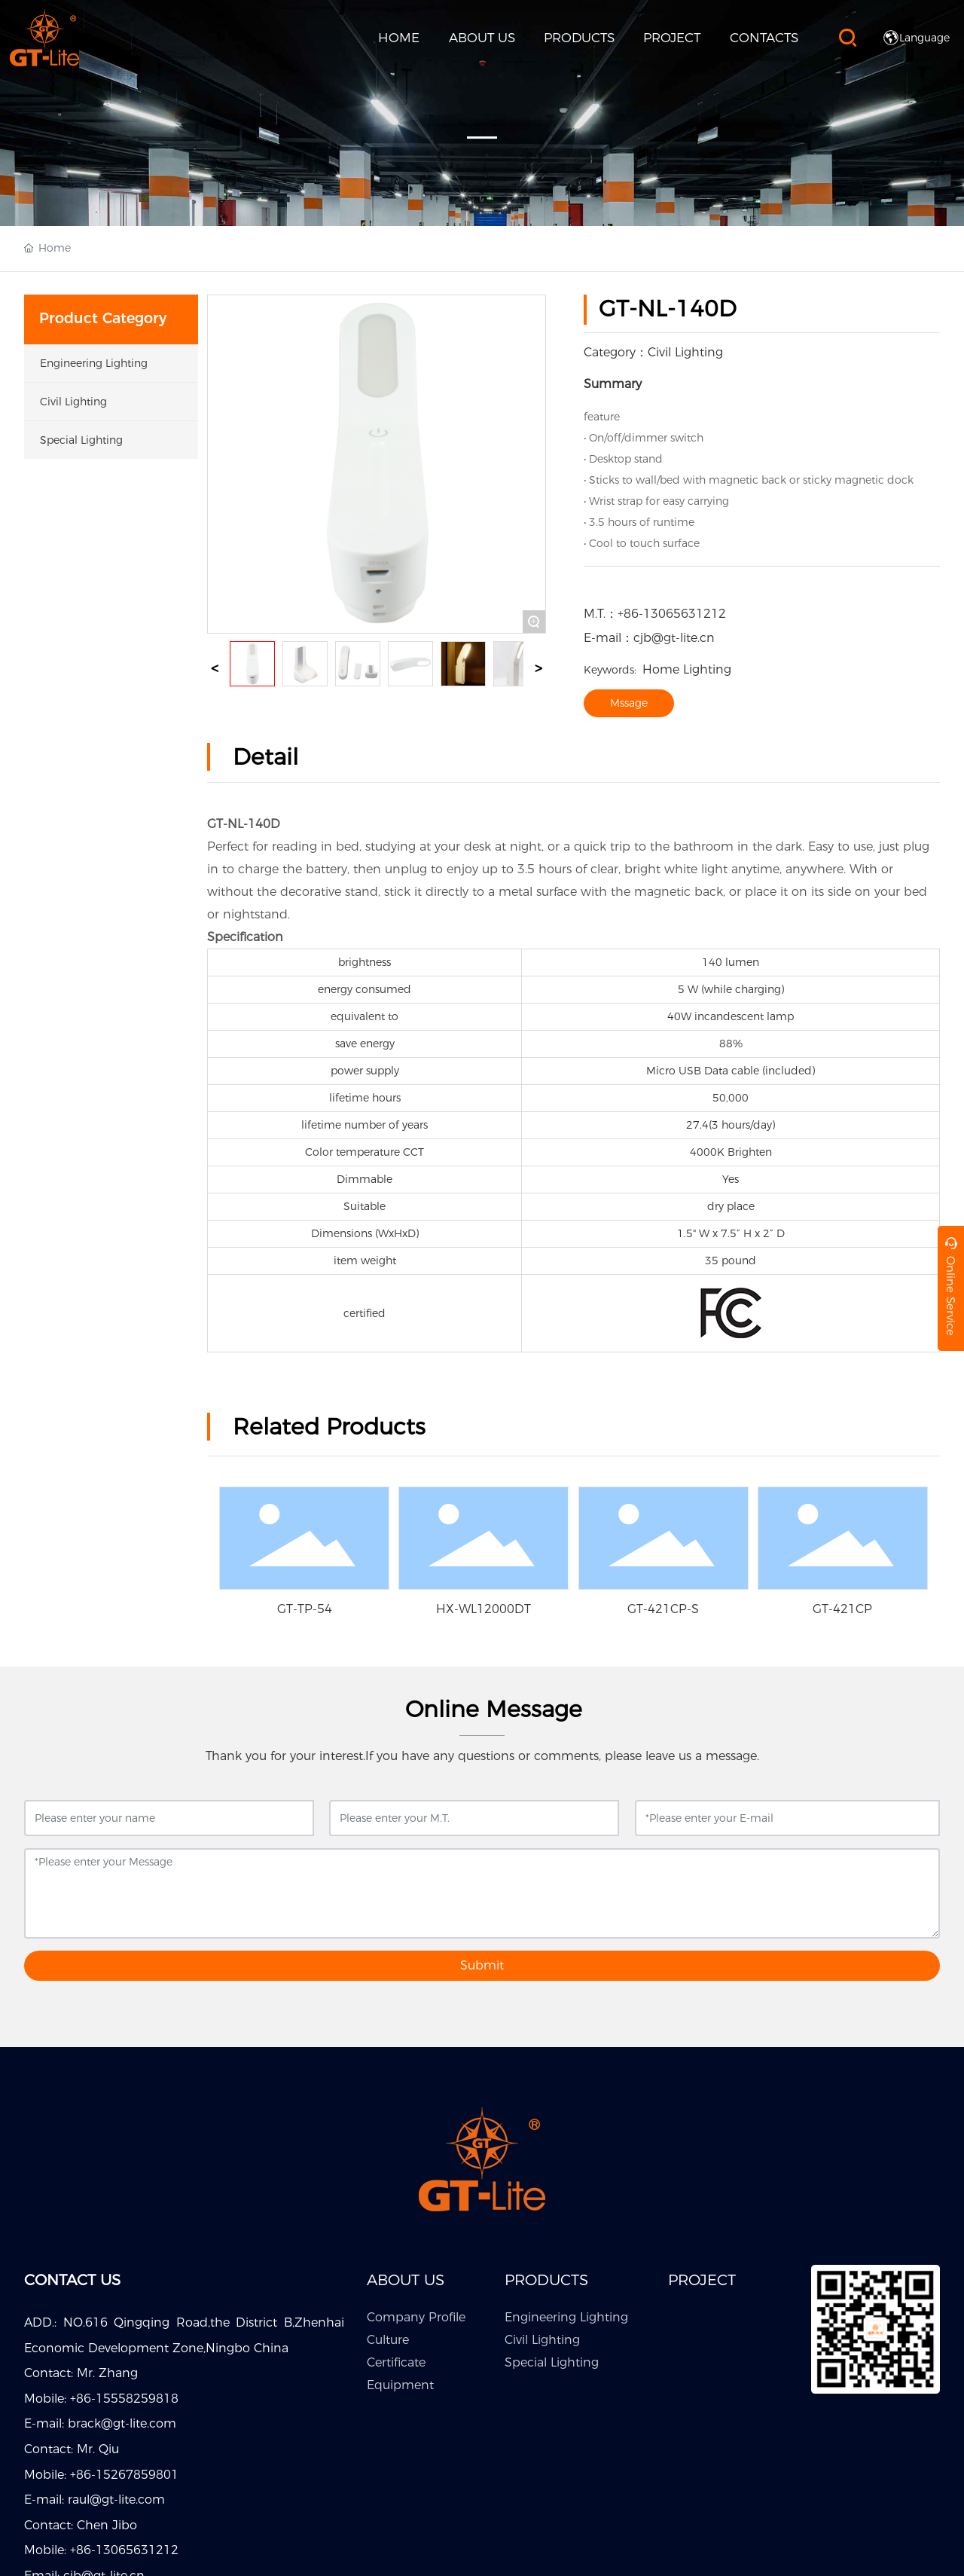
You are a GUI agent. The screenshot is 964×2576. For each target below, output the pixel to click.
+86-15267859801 (124, 2475)
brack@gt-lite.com (122, 2423)
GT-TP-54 (304, 1609)
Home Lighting (657, 669)
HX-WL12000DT (483, 1609)
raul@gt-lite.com (116, 2499)
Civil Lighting (685, 352)
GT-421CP (842, 1609)
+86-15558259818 (124, 2398)
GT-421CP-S (663, 1609)
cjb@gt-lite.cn (674, 638)
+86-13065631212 (672, 614)
